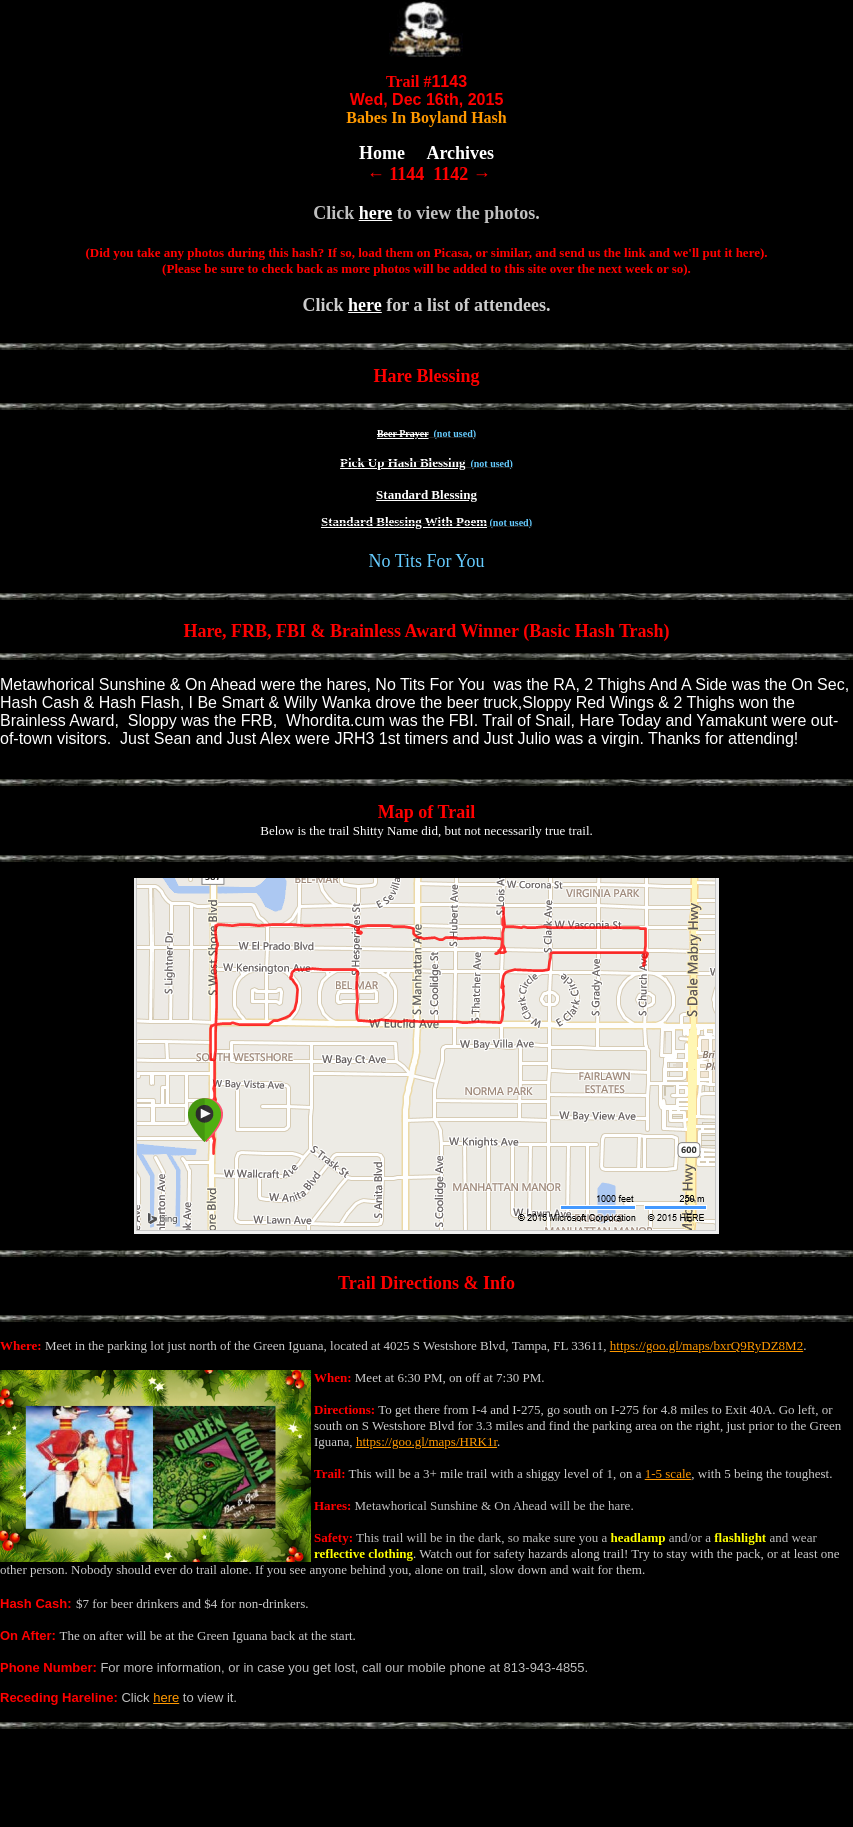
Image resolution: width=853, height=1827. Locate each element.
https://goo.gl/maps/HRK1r (426, 1441)
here (376, 213)
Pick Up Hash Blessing (402, 462)
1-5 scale (668, 1473)
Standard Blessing (426, 494)
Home (382, 153)
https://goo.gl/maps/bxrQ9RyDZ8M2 (706, 1345)
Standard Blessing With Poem (404, 521)
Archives (460, 153)
